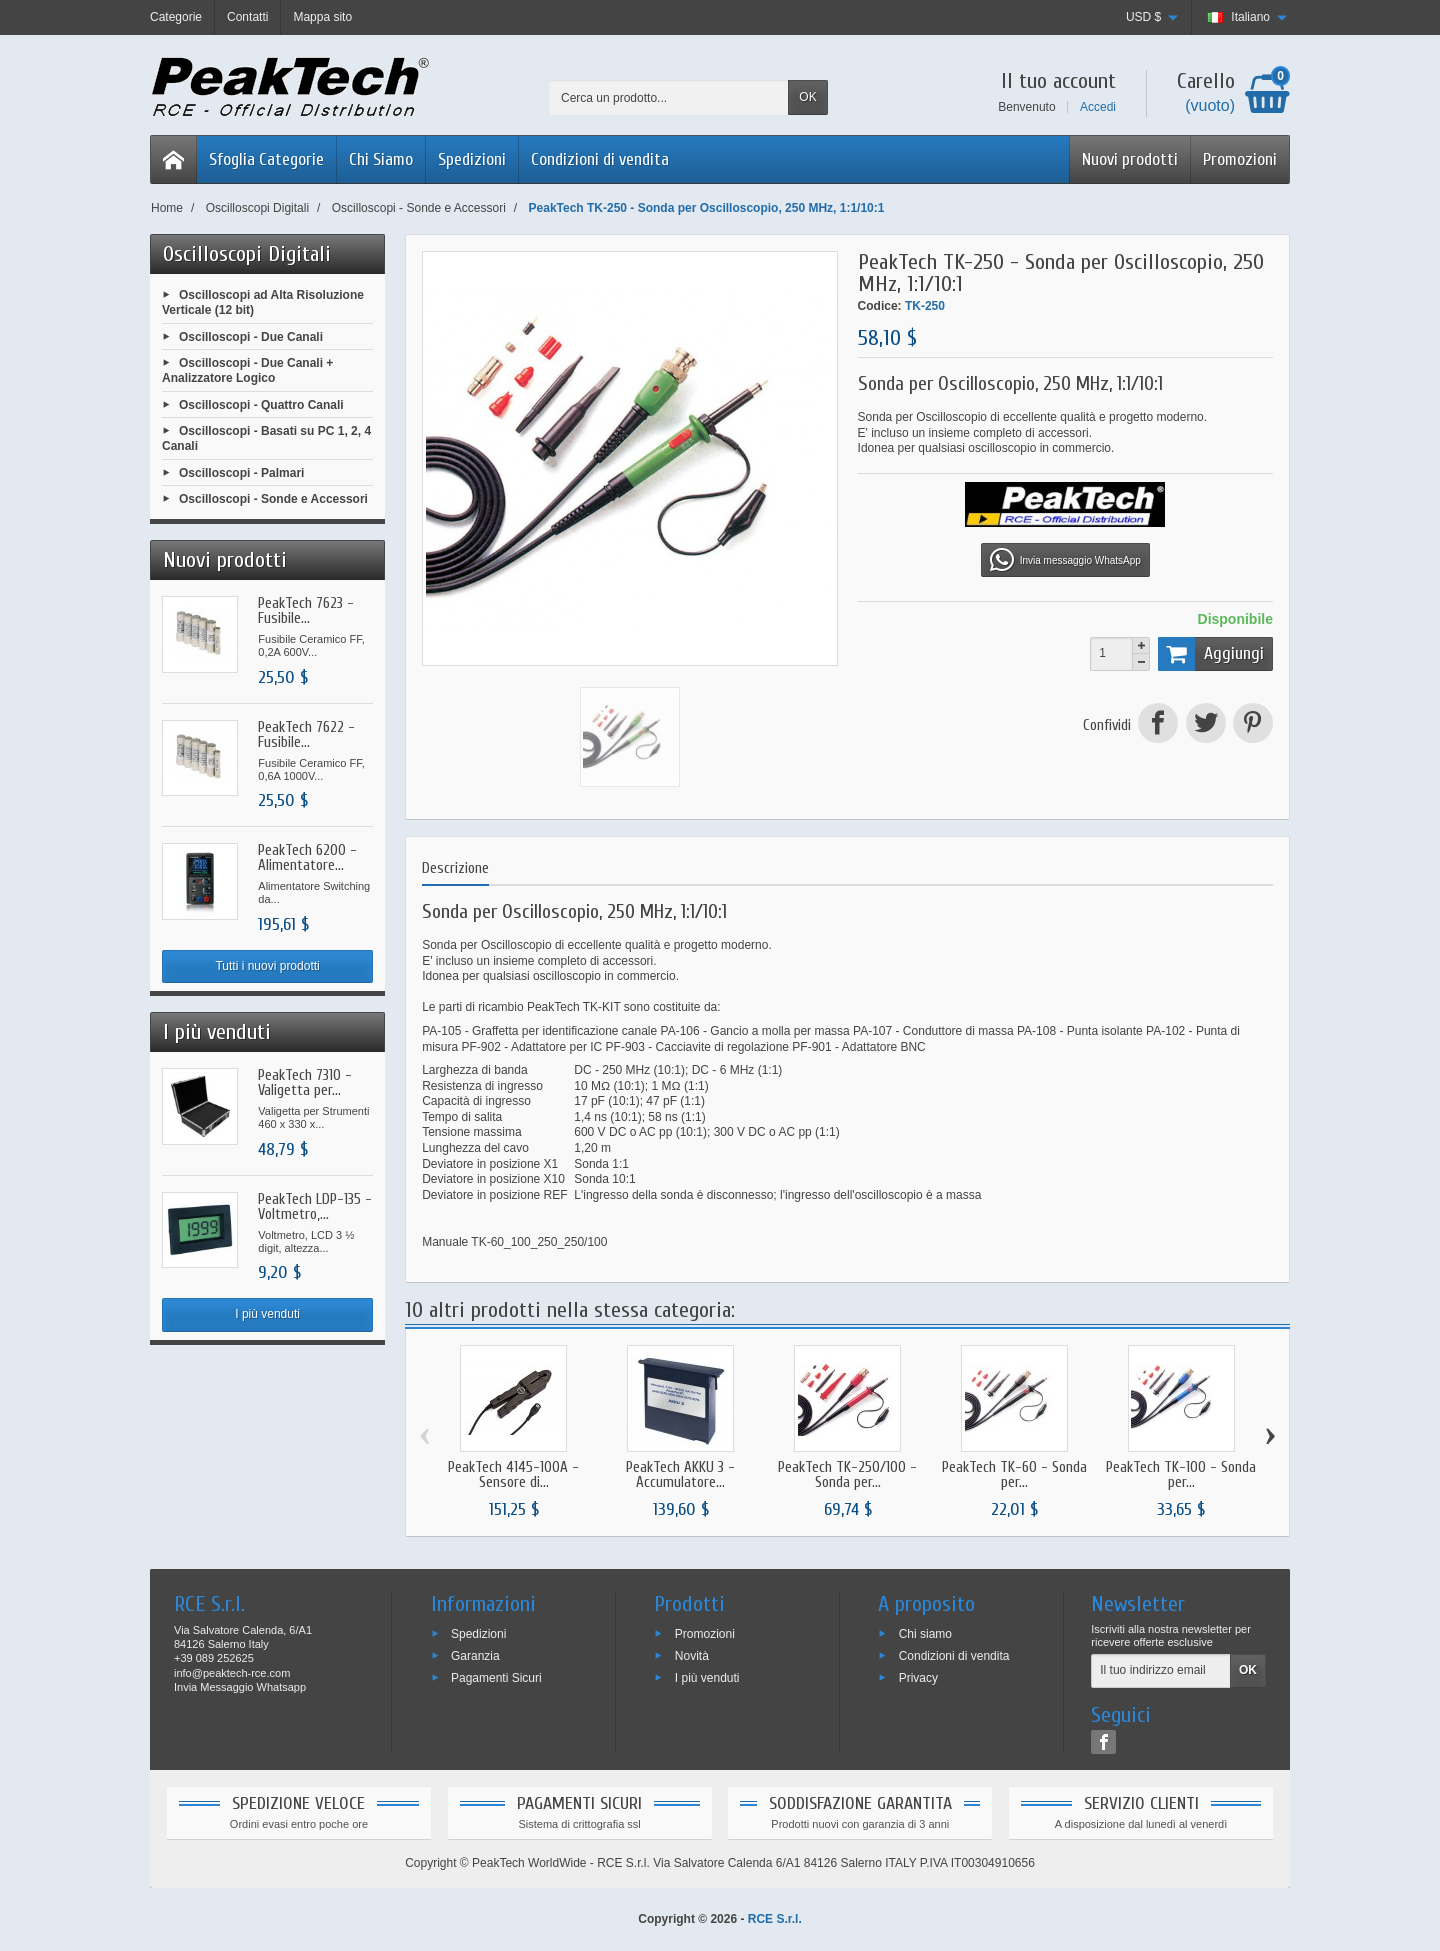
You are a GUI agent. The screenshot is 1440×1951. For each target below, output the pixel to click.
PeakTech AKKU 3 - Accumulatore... (680, 1475)
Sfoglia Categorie (266, 159)
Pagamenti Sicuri (496, 1677)
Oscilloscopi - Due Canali (251, 336)
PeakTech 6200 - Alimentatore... (307, 858)
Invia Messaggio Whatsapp (240, 1687)
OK (807, 97)
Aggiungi (1211, 654)
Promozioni (1240, 159)
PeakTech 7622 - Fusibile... (306, 735)
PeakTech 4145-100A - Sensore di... (513, 1475)
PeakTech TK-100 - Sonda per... (1181, 1475)
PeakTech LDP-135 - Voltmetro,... (315, 1207)
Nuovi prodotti (1130, 159)
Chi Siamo (381, 159)
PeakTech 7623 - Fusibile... (306, 611)
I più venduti (267, 1314)
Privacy (918, 1677)
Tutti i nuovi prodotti (267, 966)
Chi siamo (925, 1634)
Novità (692, 1655)
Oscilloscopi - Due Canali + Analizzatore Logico (247, 371)
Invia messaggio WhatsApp (1065, 560)
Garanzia (475, 1655)
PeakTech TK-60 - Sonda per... (1014, 1475)
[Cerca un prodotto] (669, 97)
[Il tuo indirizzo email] (1161, 1671)
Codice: (880, 306)
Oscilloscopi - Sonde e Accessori (273, 499)
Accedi (1098, 107)
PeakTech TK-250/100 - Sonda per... (847, 1475)
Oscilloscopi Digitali (247, 254)
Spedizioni (472, 159)
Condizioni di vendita (600, 159)
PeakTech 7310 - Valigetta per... (305, 1083)
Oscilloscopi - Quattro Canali (261, 404)
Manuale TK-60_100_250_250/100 (514, 1242)
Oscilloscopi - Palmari (241, 472)
